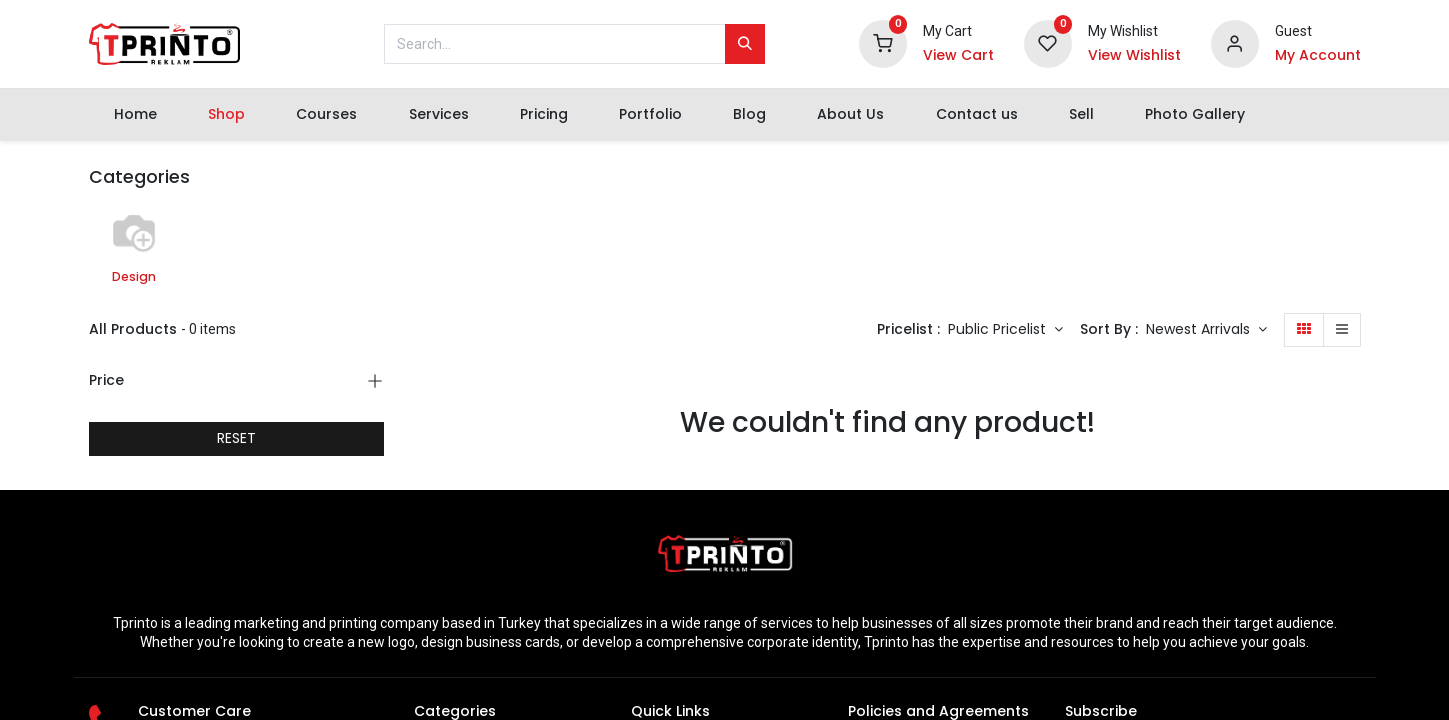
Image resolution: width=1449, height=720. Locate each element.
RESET (236, 438)
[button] (1206, 330)
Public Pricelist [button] (999, 329)
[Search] (745, 44)
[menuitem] (136, 115)
